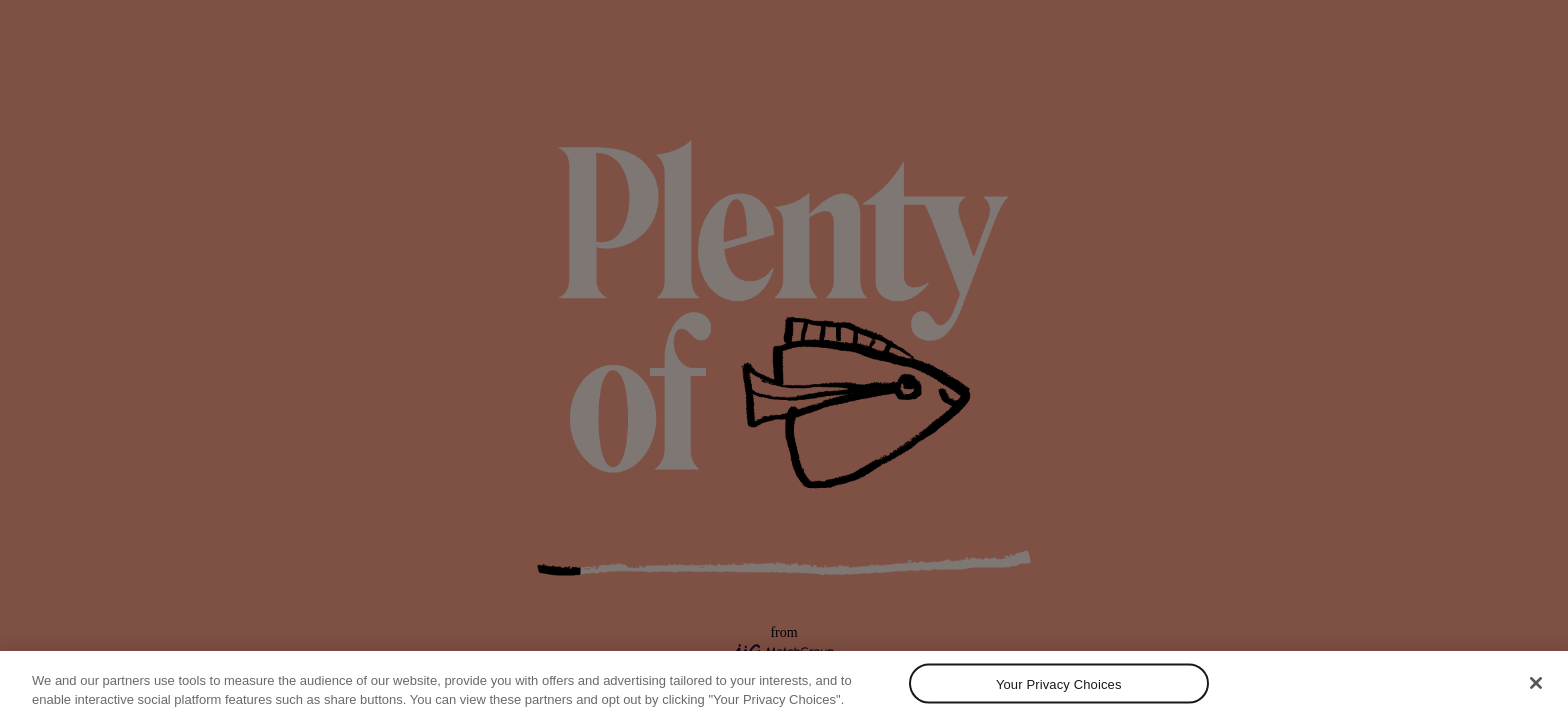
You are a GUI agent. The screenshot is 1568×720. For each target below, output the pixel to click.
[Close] (1536, 683)
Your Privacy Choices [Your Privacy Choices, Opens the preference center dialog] (1059, 683)
